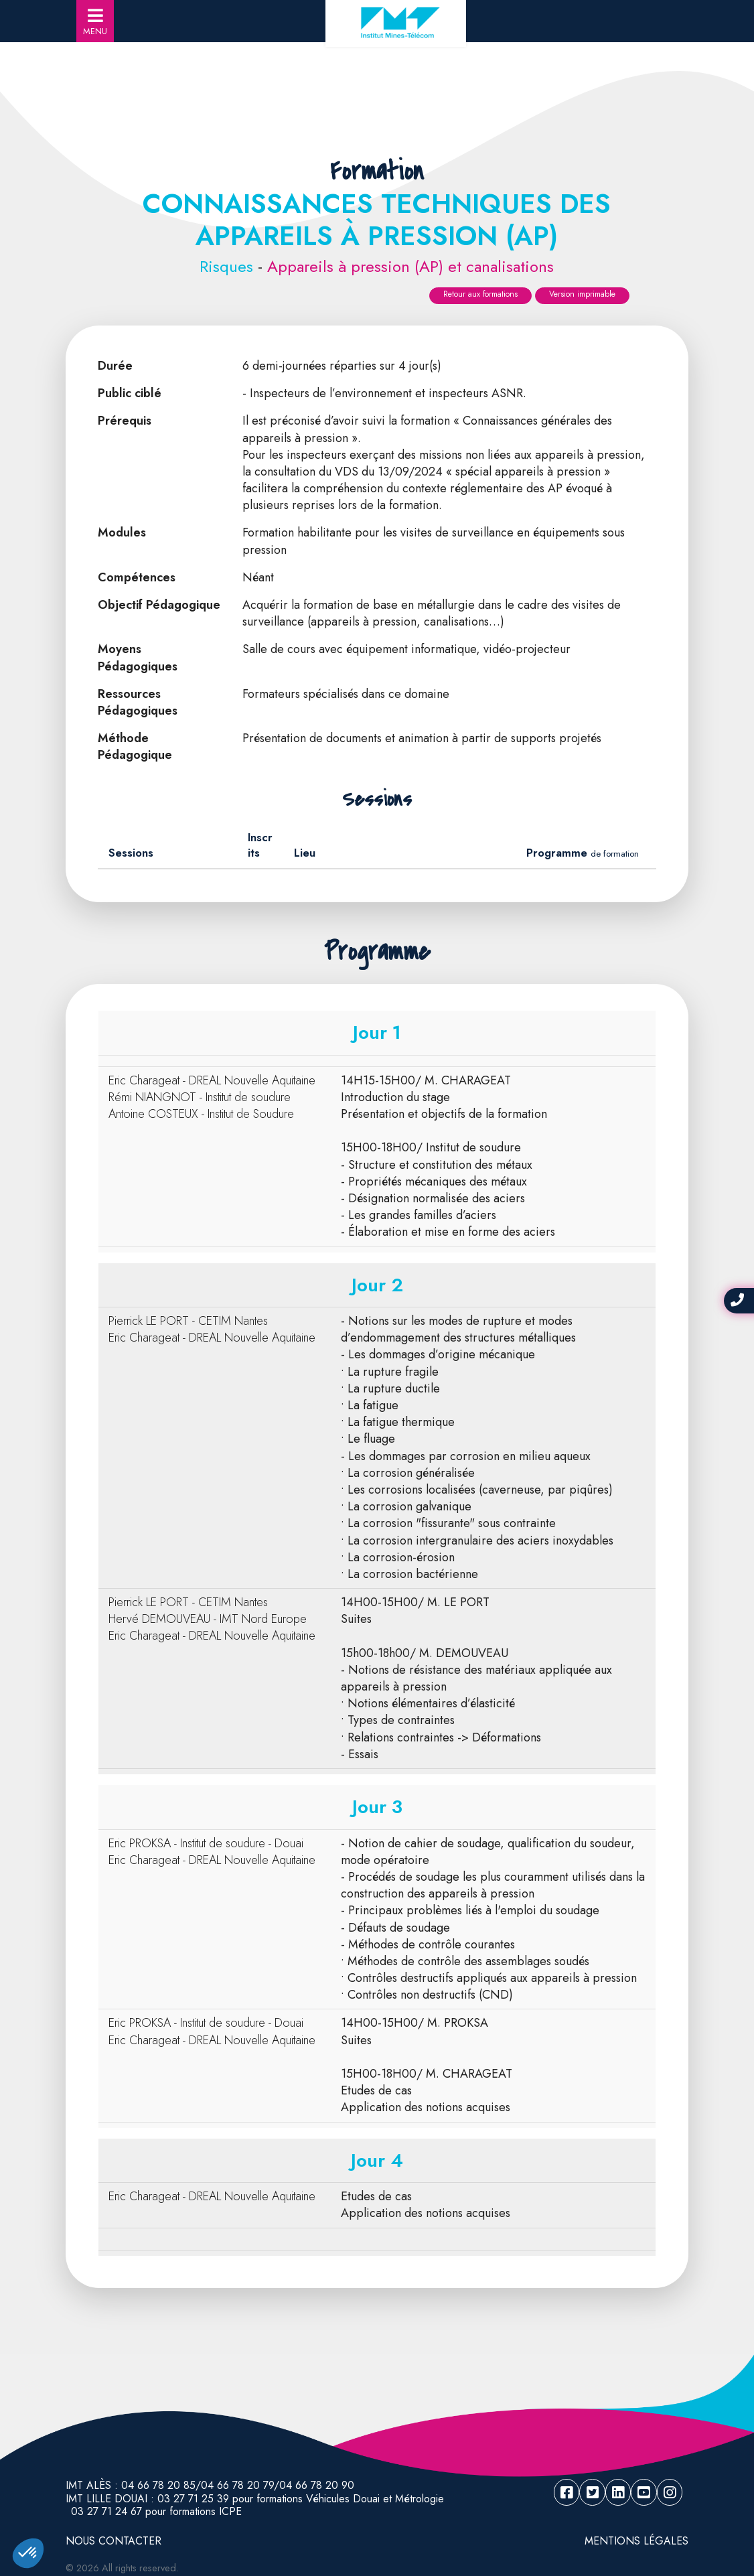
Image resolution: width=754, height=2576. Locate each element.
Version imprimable (582, 294)
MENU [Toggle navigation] (95, 22)
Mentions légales (636, 2541)
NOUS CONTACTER (113, 2541)
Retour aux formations (480, 294)
